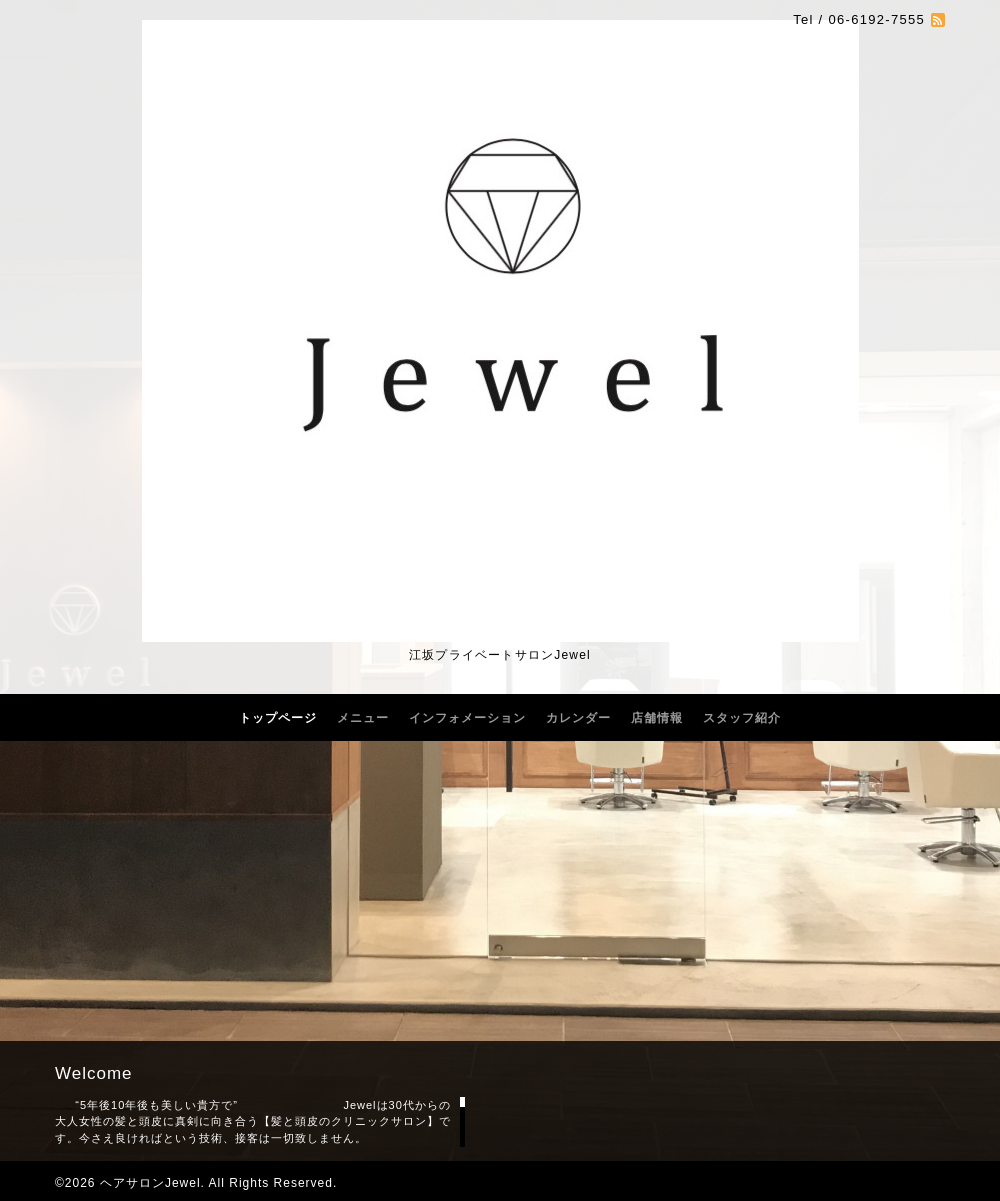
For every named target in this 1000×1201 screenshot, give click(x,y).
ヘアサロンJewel (150, 1183)
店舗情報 (657, 718)
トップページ (278, 718)
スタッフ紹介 (742, 718)
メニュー (363, 718)
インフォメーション (467, 718)
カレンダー (578, 718)
